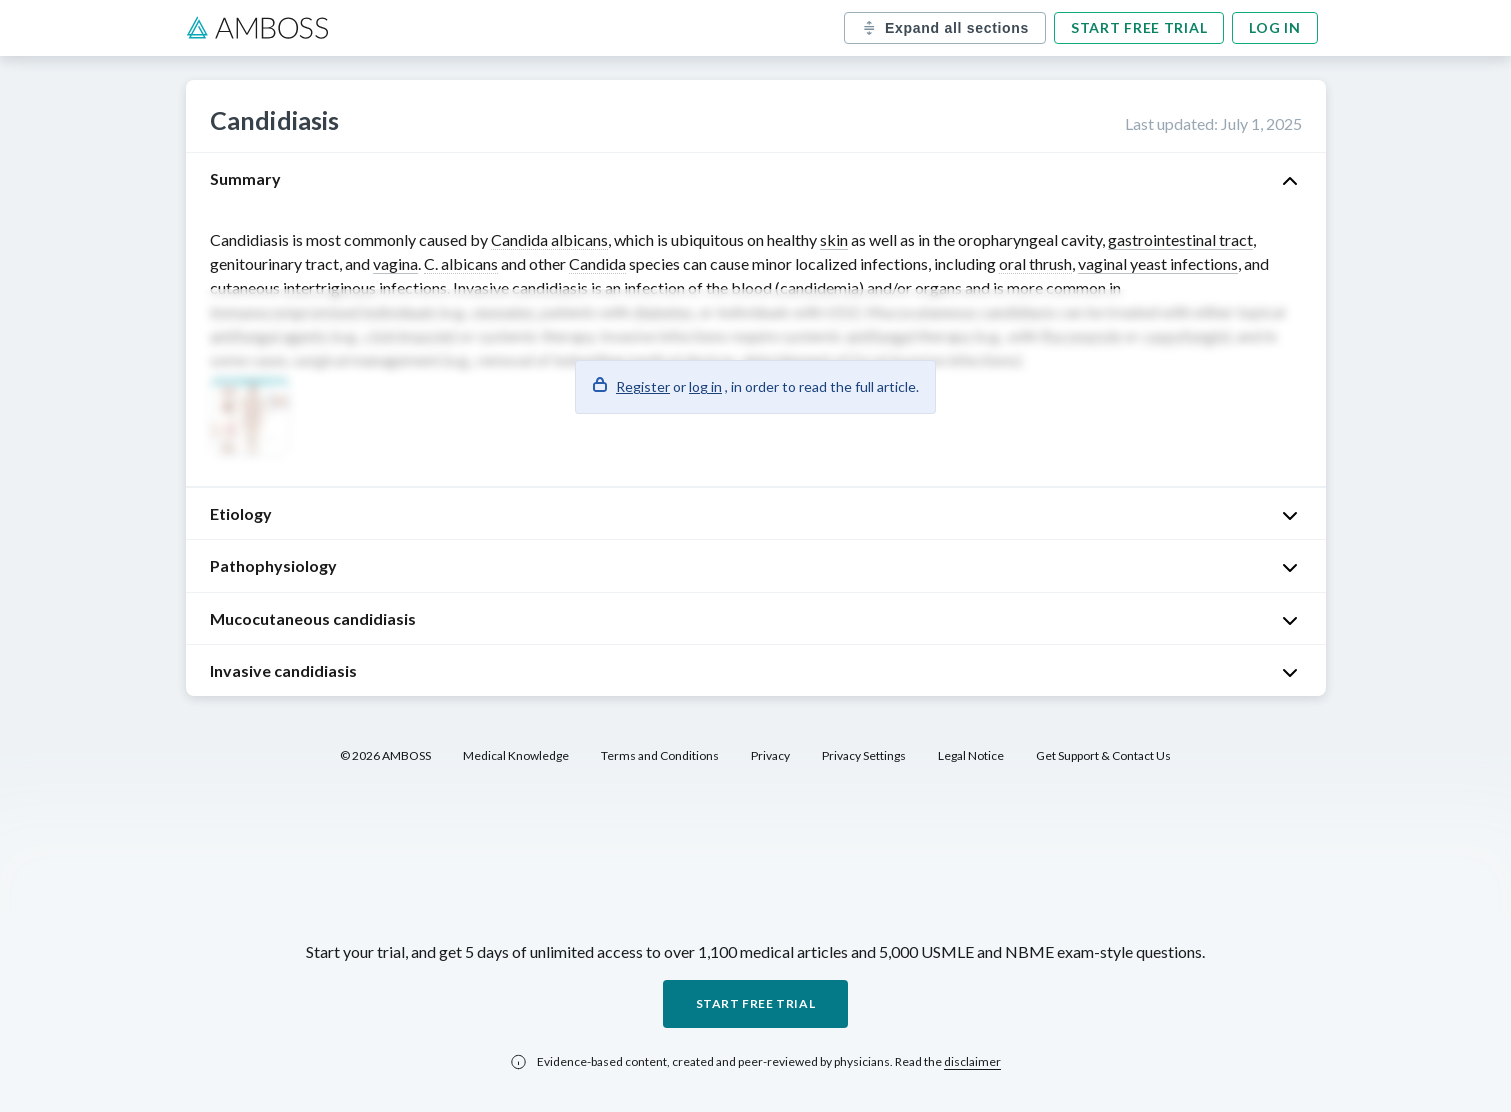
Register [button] (643, 386)
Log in (1274, 27)
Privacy (770, 755)
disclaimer (972, 1061)
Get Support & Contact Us (1103, 755)
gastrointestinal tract (1180, 239)
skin (834, 239)
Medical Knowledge (516, 755)
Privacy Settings (864, 755)
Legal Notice (971, 755)
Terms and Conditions (660, 755)
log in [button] (705, 386)
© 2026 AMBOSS (385, 755)
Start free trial (1139, 27)
